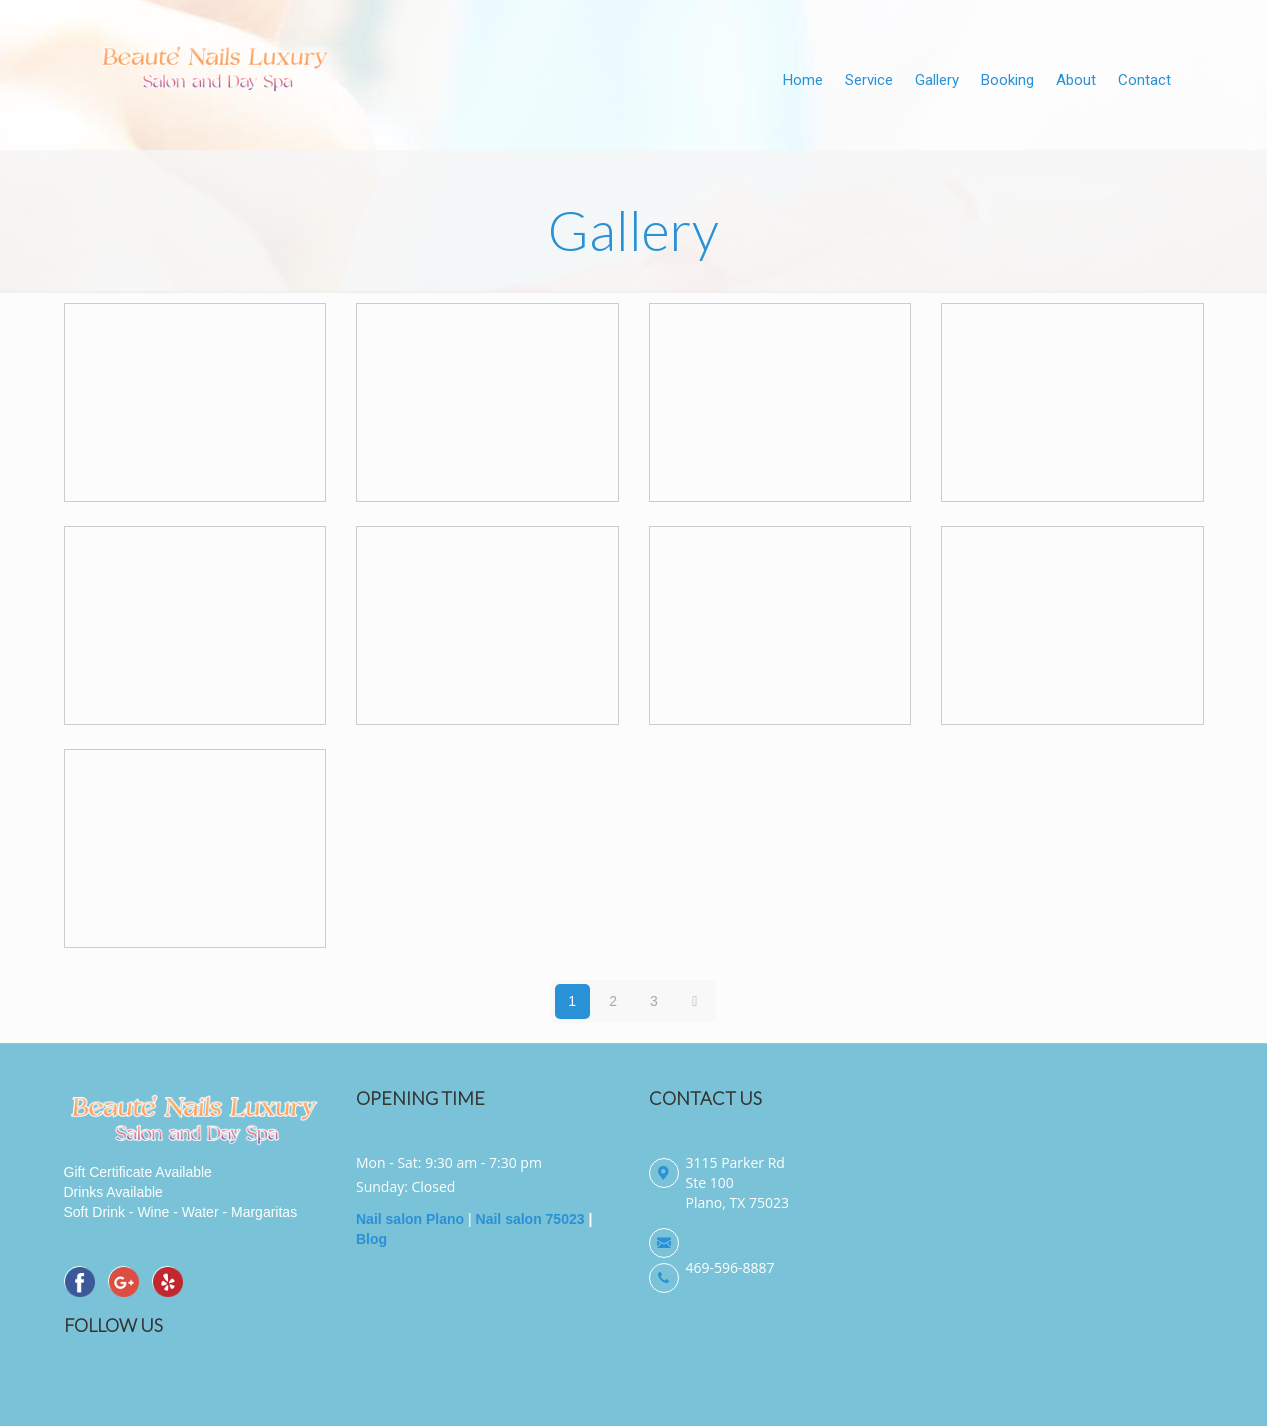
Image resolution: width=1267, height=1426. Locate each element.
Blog (371, 1239)
